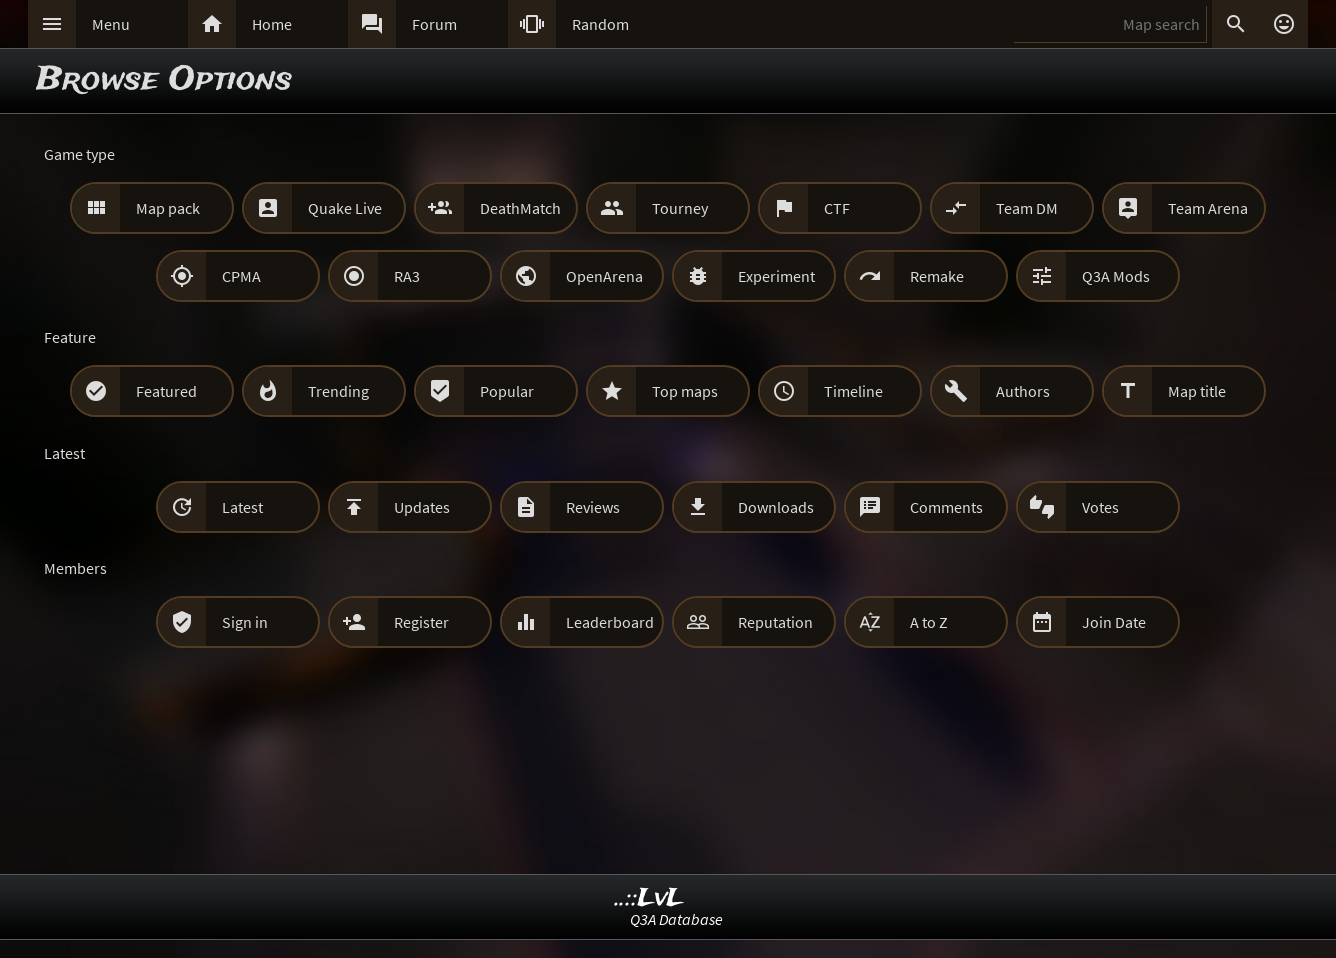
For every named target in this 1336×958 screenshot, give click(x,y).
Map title (1197, 391)
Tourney (680, 208)
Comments (946, 507)
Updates (422, 507)
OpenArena (604, 276)
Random (600, 24)
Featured (166, 391)
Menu (111, 24)
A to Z (929, 622)
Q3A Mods (1116, 276)
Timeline (853, 391)
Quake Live (345, 208)
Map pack (168, 208)
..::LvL (649, 898)
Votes (1100, 507)
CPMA (241, 276)
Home (272, 24)
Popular (507, 391)
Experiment (776, 276)
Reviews (593, 507)
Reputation (775, 622)
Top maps (685, 391)
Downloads (776, 507)
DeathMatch (520, 208)
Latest (242, 507)
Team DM (1027, 208)
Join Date (1114, 622)
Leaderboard (610, 622)
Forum (434, 24)
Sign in (245, 622)
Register (421, 622)
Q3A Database (676, 919)
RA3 (407, 276)
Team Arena (1208, 208)
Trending (338, 391)
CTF (837, 208)
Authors (1023, 391)
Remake (937, 276)
